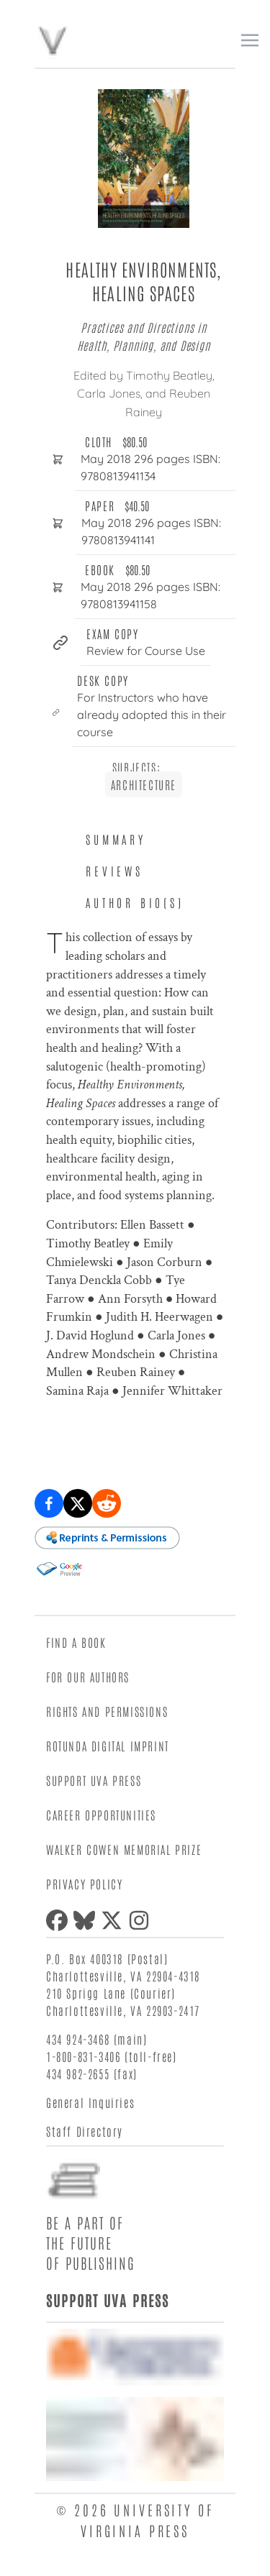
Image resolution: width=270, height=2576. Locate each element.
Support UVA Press (93, 1780)
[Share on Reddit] (106, 1503)
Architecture (143, 784)
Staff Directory (84, 2131)
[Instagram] (142, 1920)
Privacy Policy (84, 1883)
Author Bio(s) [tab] (135, 902)
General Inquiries (90, 2102)
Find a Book (76, 1642)
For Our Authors (88, 1676)
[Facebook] (59, 1920)
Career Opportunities (101, 1814)
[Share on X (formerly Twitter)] (77, 1503)
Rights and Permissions (107, 1711)
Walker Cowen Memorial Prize (124, 1849)
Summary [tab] (116, 839)
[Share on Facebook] (49, 1503)
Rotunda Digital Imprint (107, 1745)
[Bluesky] (87, 1920)
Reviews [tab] (114, 870)
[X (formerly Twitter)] (114, 1920)
